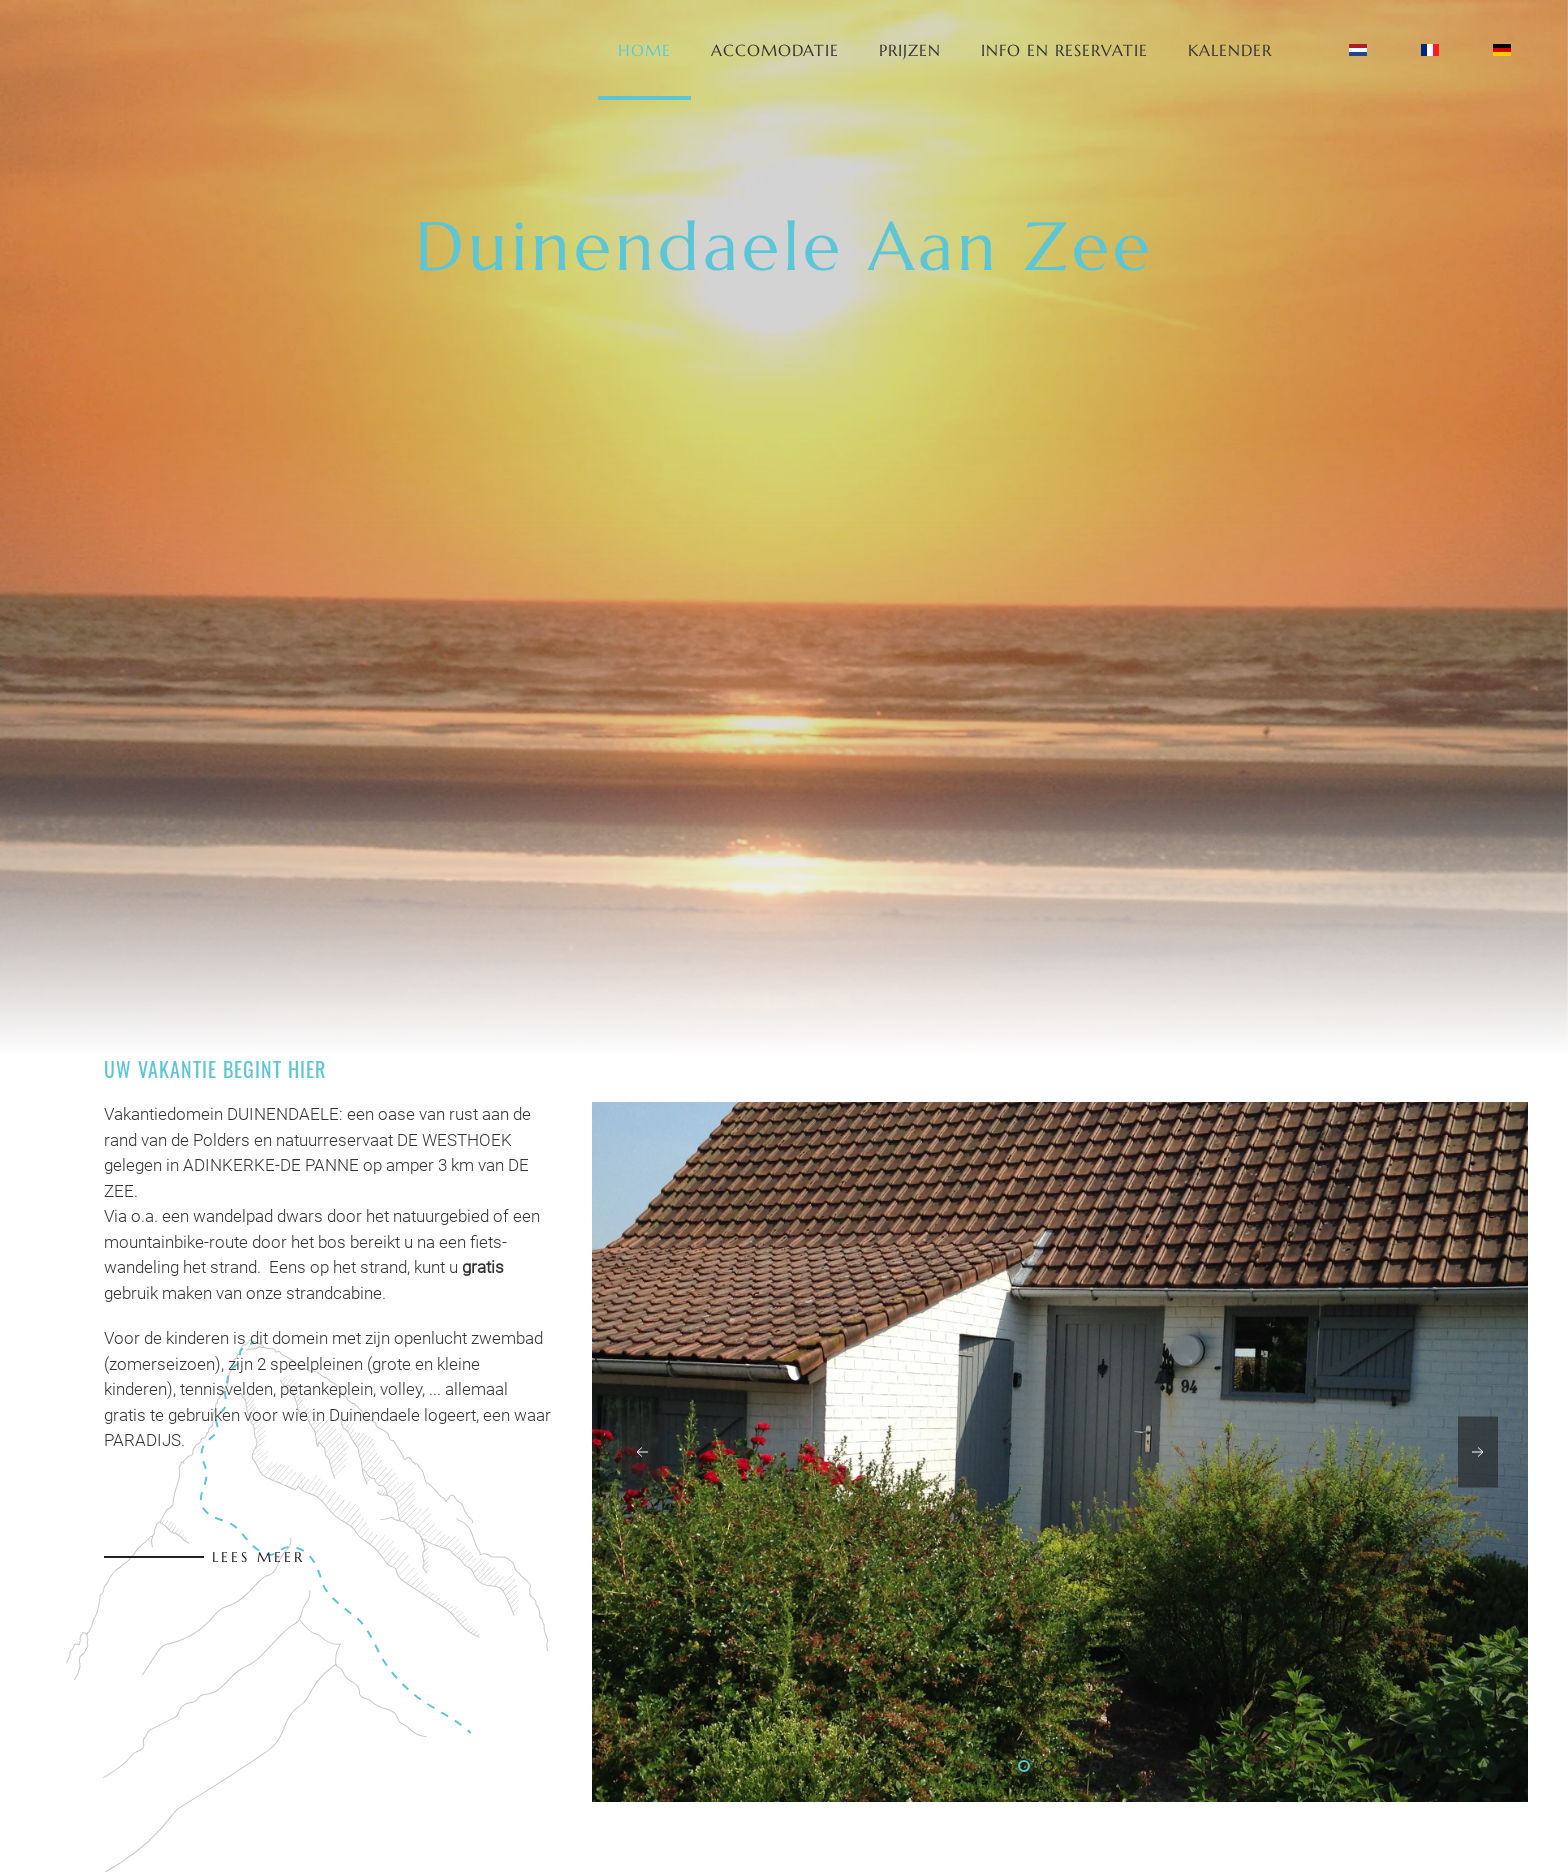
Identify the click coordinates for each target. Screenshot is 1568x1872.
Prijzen (910, 50)
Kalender (1230, 50)
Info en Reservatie (1064, 50)
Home (644, 50)
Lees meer (258, 1557)
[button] (642, 1452)
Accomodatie (775, 50)
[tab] (1024, 1766)
